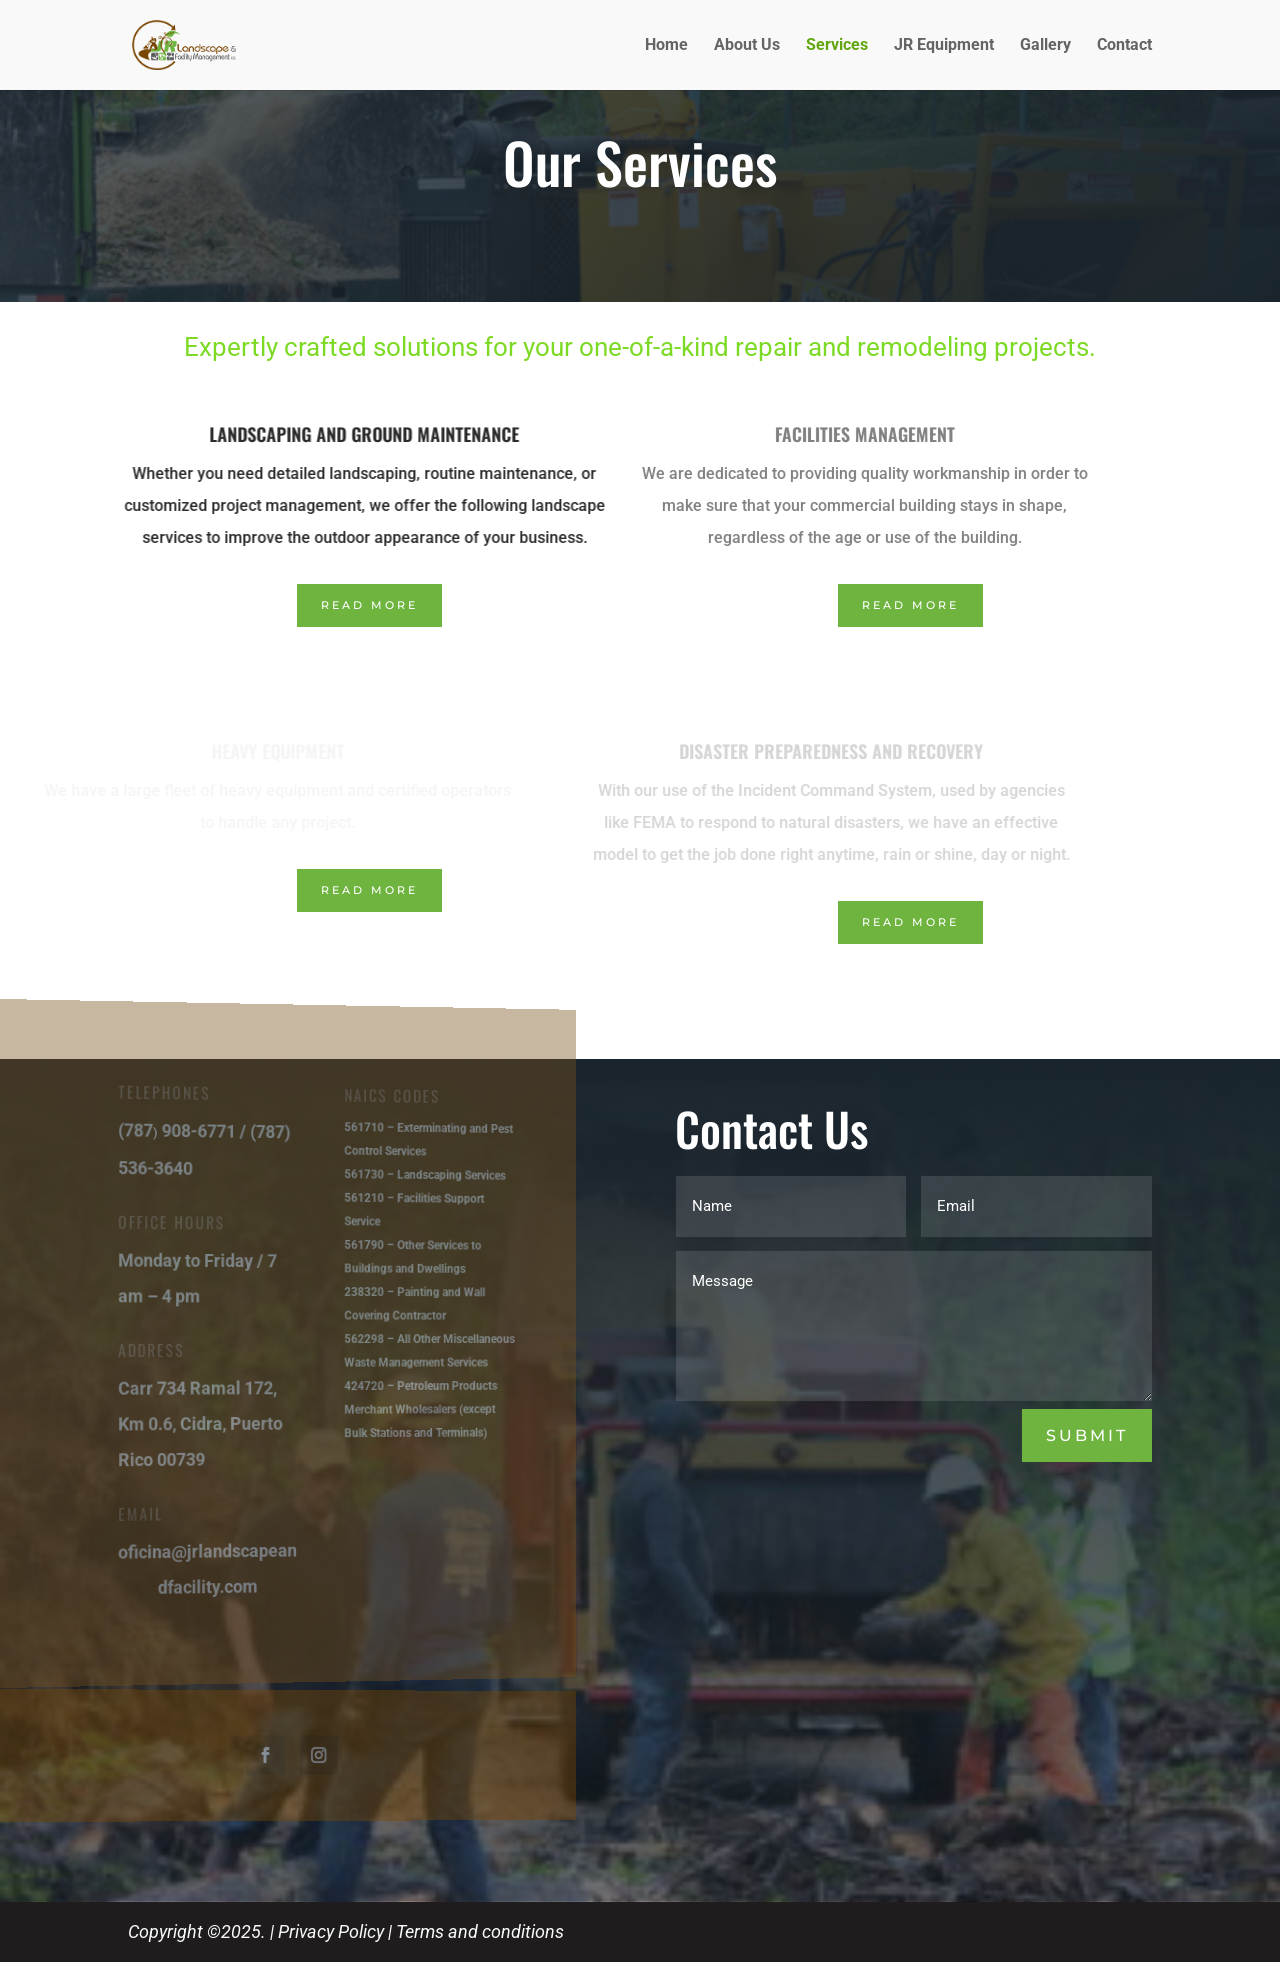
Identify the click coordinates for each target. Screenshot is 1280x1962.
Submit (1087, 1435)
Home (666, 46)
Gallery (1045, 46)
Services (837, 46)
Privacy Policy (331, 1931)
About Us (747, 46)
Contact (1124, 46)
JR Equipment (944, 46)
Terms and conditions (480, 1931)
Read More (369, 605)
